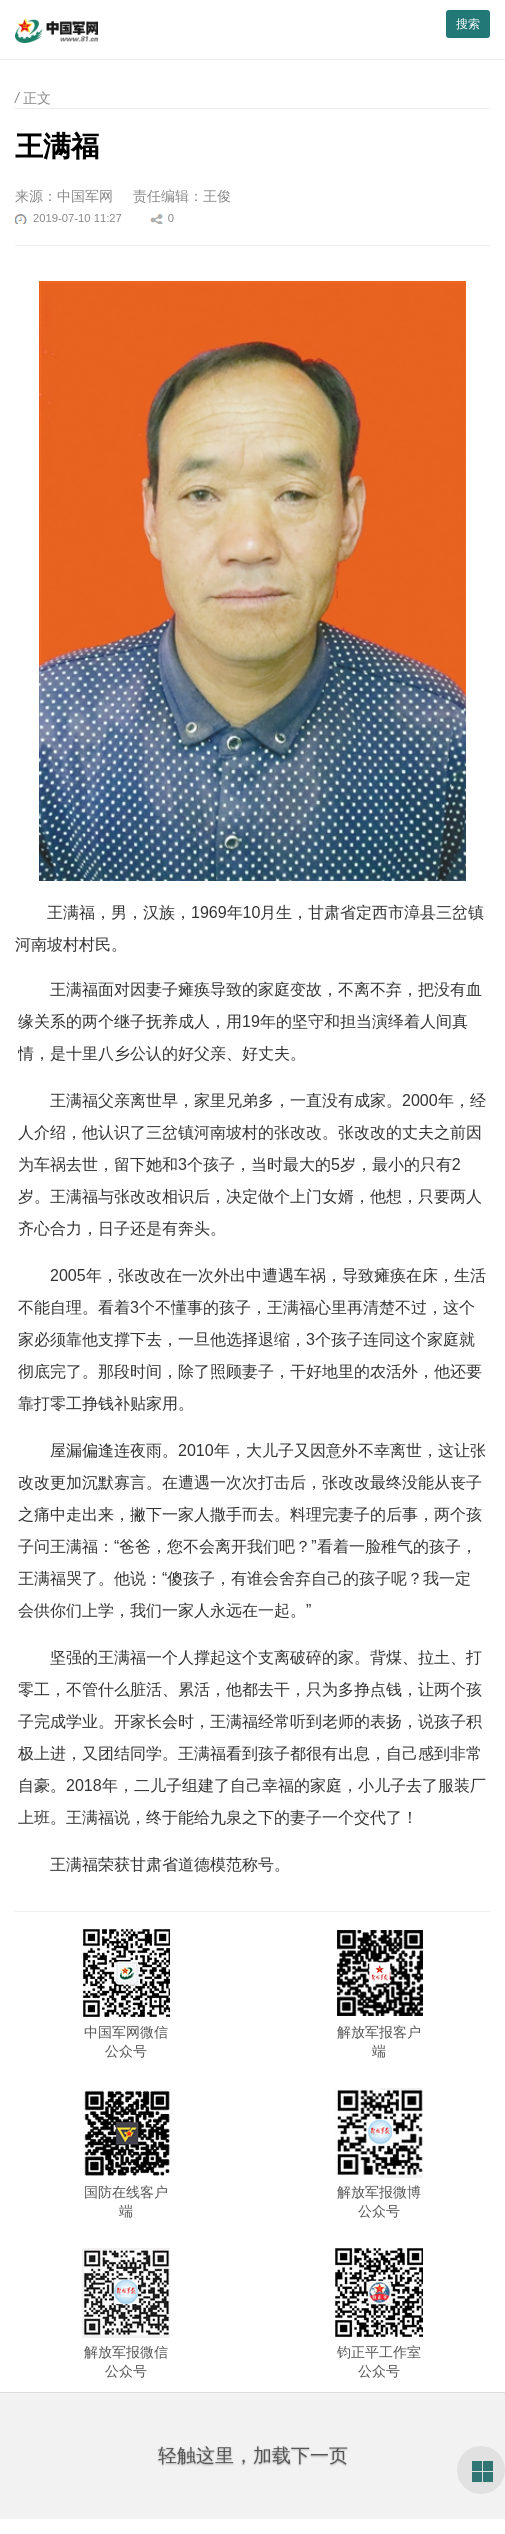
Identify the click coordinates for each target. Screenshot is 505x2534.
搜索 (468, 24)
